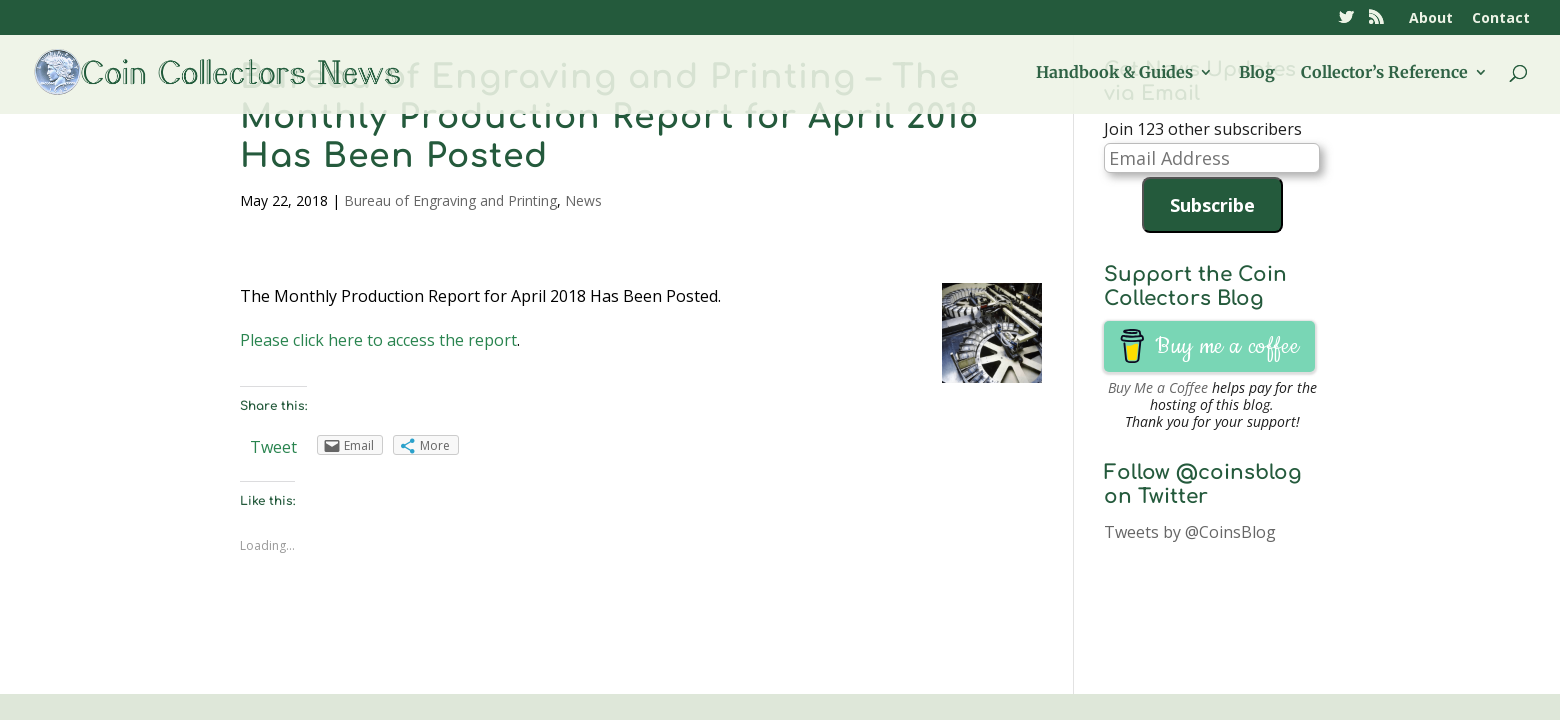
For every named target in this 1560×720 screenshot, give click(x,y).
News (583, 200)
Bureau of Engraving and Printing (450, 200)
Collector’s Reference (1384, 73)
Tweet (273, 447)
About (1431, 19)
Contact (1501, 19)
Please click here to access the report (378, 340)
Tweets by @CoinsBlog (1190, 532)
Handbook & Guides (1114, 73)
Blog (1257, 73)
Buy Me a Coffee (1158, 387)
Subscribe (1212, 205)
